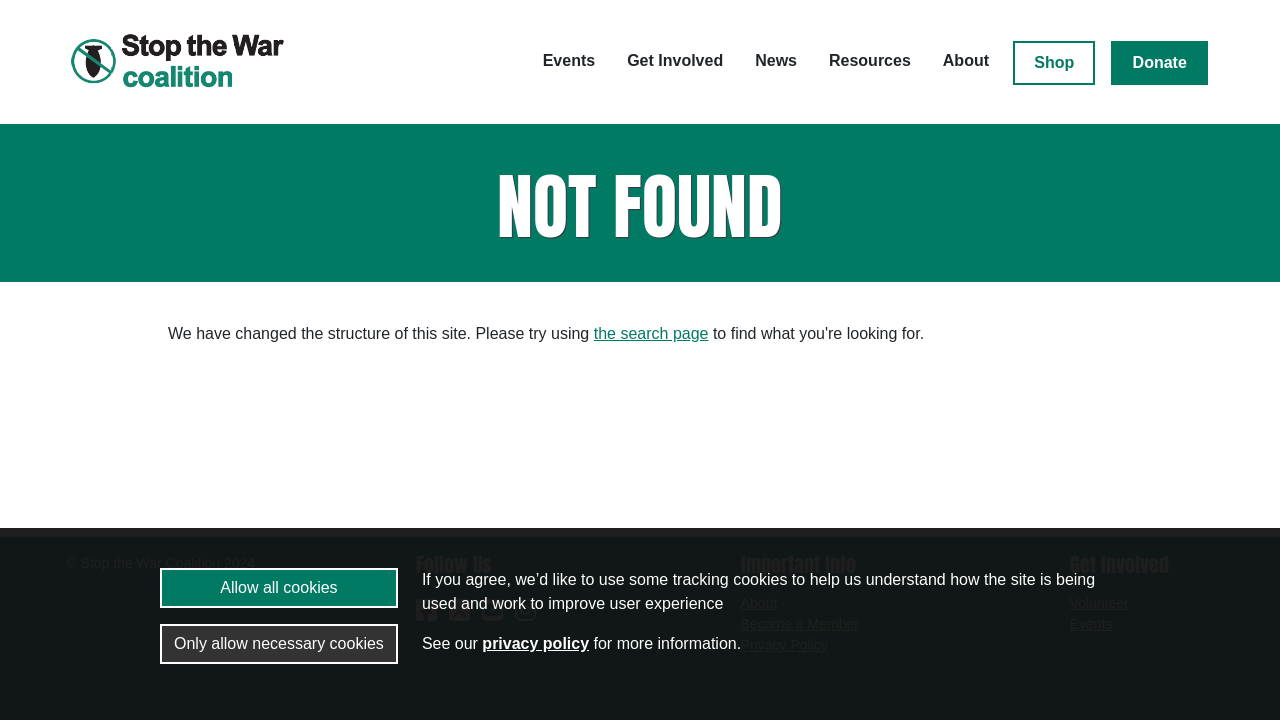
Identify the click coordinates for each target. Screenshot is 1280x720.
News (776, 60)
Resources (870, 60)
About (966, 60)
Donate (1160, 62)
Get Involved (675, 60)
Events (569, 60)
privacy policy (535, 643)
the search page (651, 333)
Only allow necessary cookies (279, 643)
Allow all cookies (278, 587)
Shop (1054, 62)
